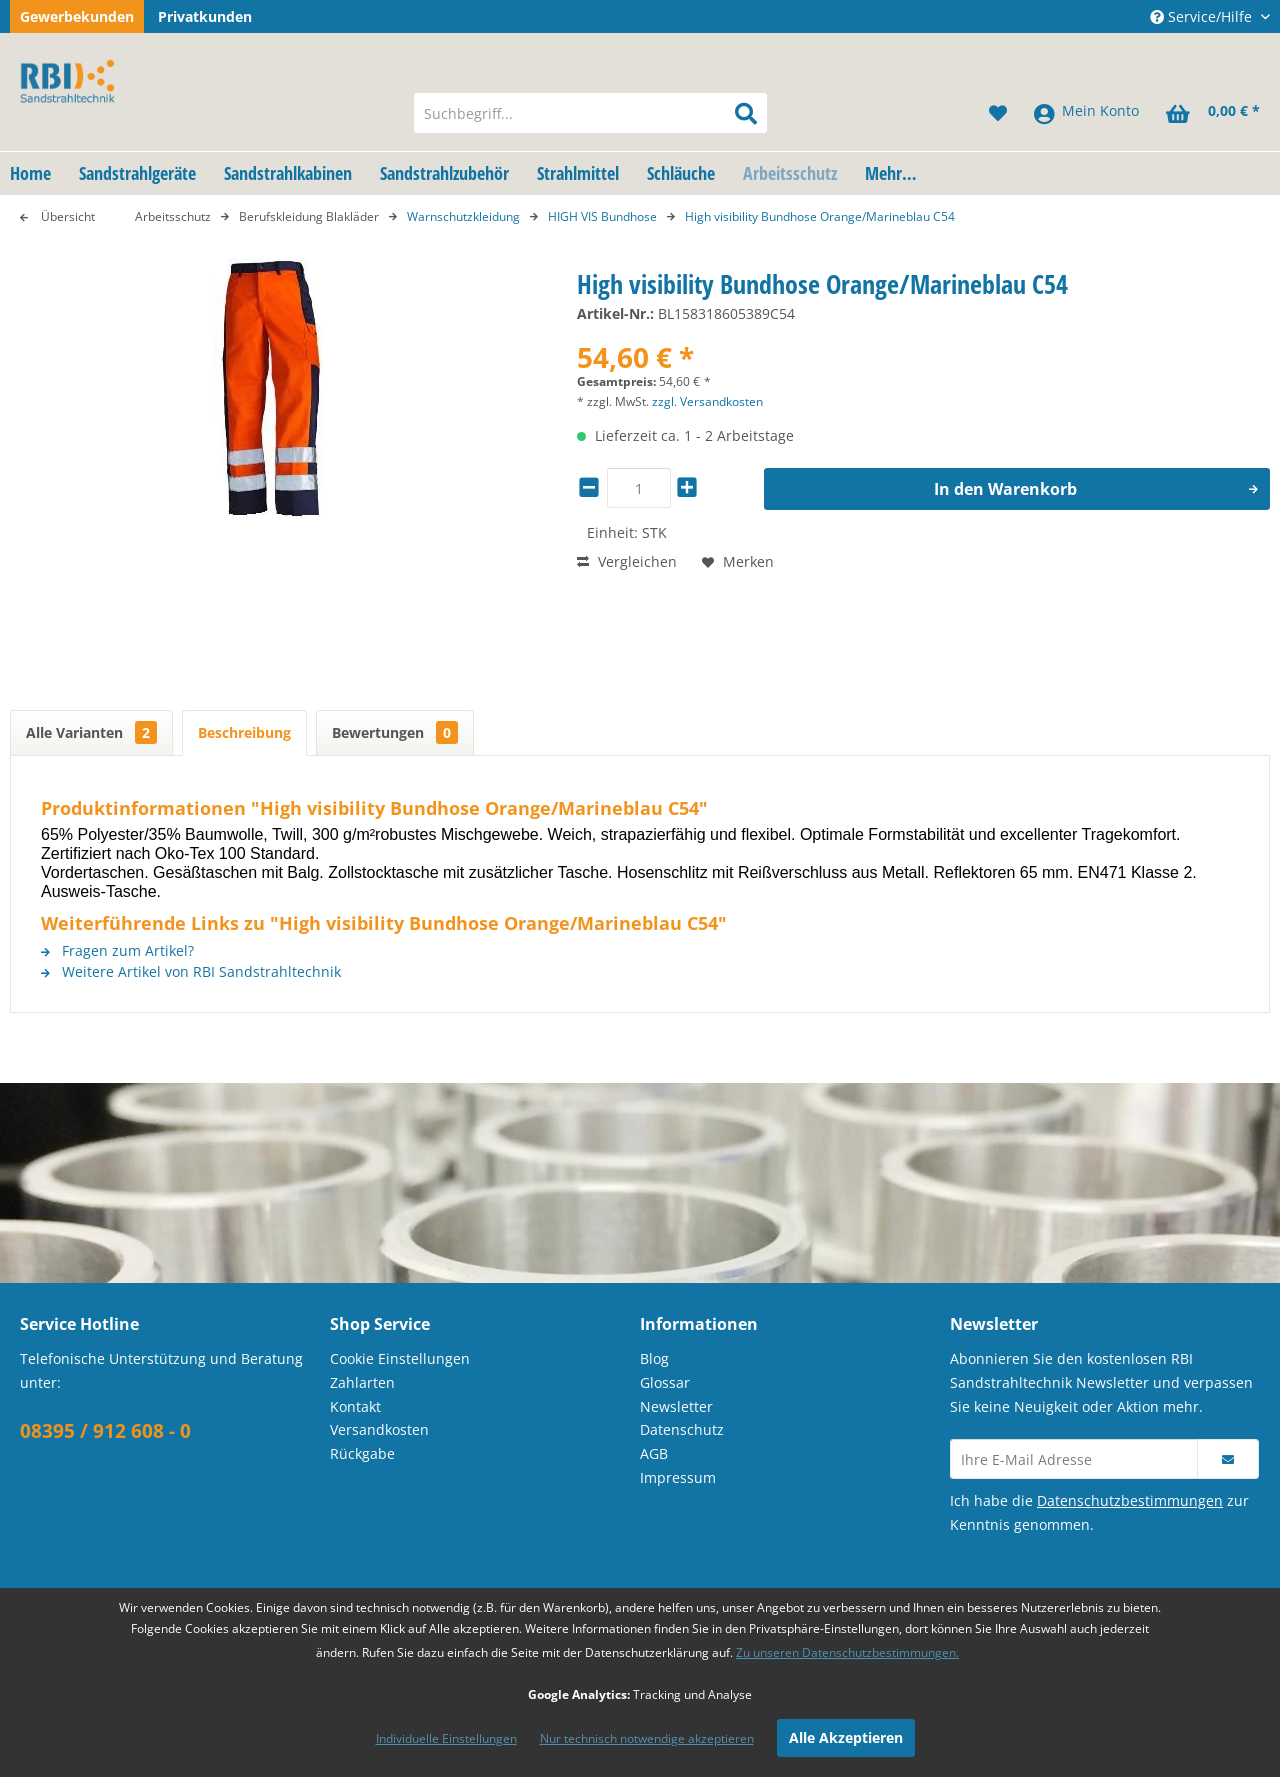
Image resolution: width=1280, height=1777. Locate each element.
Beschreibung (244, 732)
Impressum (678, 1477)
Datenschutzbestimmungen (1130, 1500)
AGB (654, 1453)
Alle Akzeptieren (846, 1737)
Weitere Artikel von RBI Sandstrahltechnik (191, 971)
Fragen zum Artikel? (117, 950)
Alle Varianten (91, 732)
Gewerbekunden (77, 16)
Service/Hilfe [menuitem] (1203, 16)
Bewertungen (395, 732)
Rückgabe (362, 1453)
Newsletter (676, 1406)
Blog (654, 1358)
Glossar (665, 1382)
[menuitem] (590, 113)
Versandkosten (379, 1429)
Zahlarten (362, 1382)
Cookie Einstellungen (400, 1358)
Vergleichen (627, 561)
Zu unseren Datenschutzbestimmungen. (847, 1652)
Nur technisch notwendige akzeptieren (647, 1738)
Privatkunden (205, 16)
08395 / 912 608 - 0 (105, 1431)
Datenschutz (682, 1429)
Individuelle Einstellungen (446, 1738)
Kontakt (355, 1406)
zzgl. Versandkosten (707, 401)
